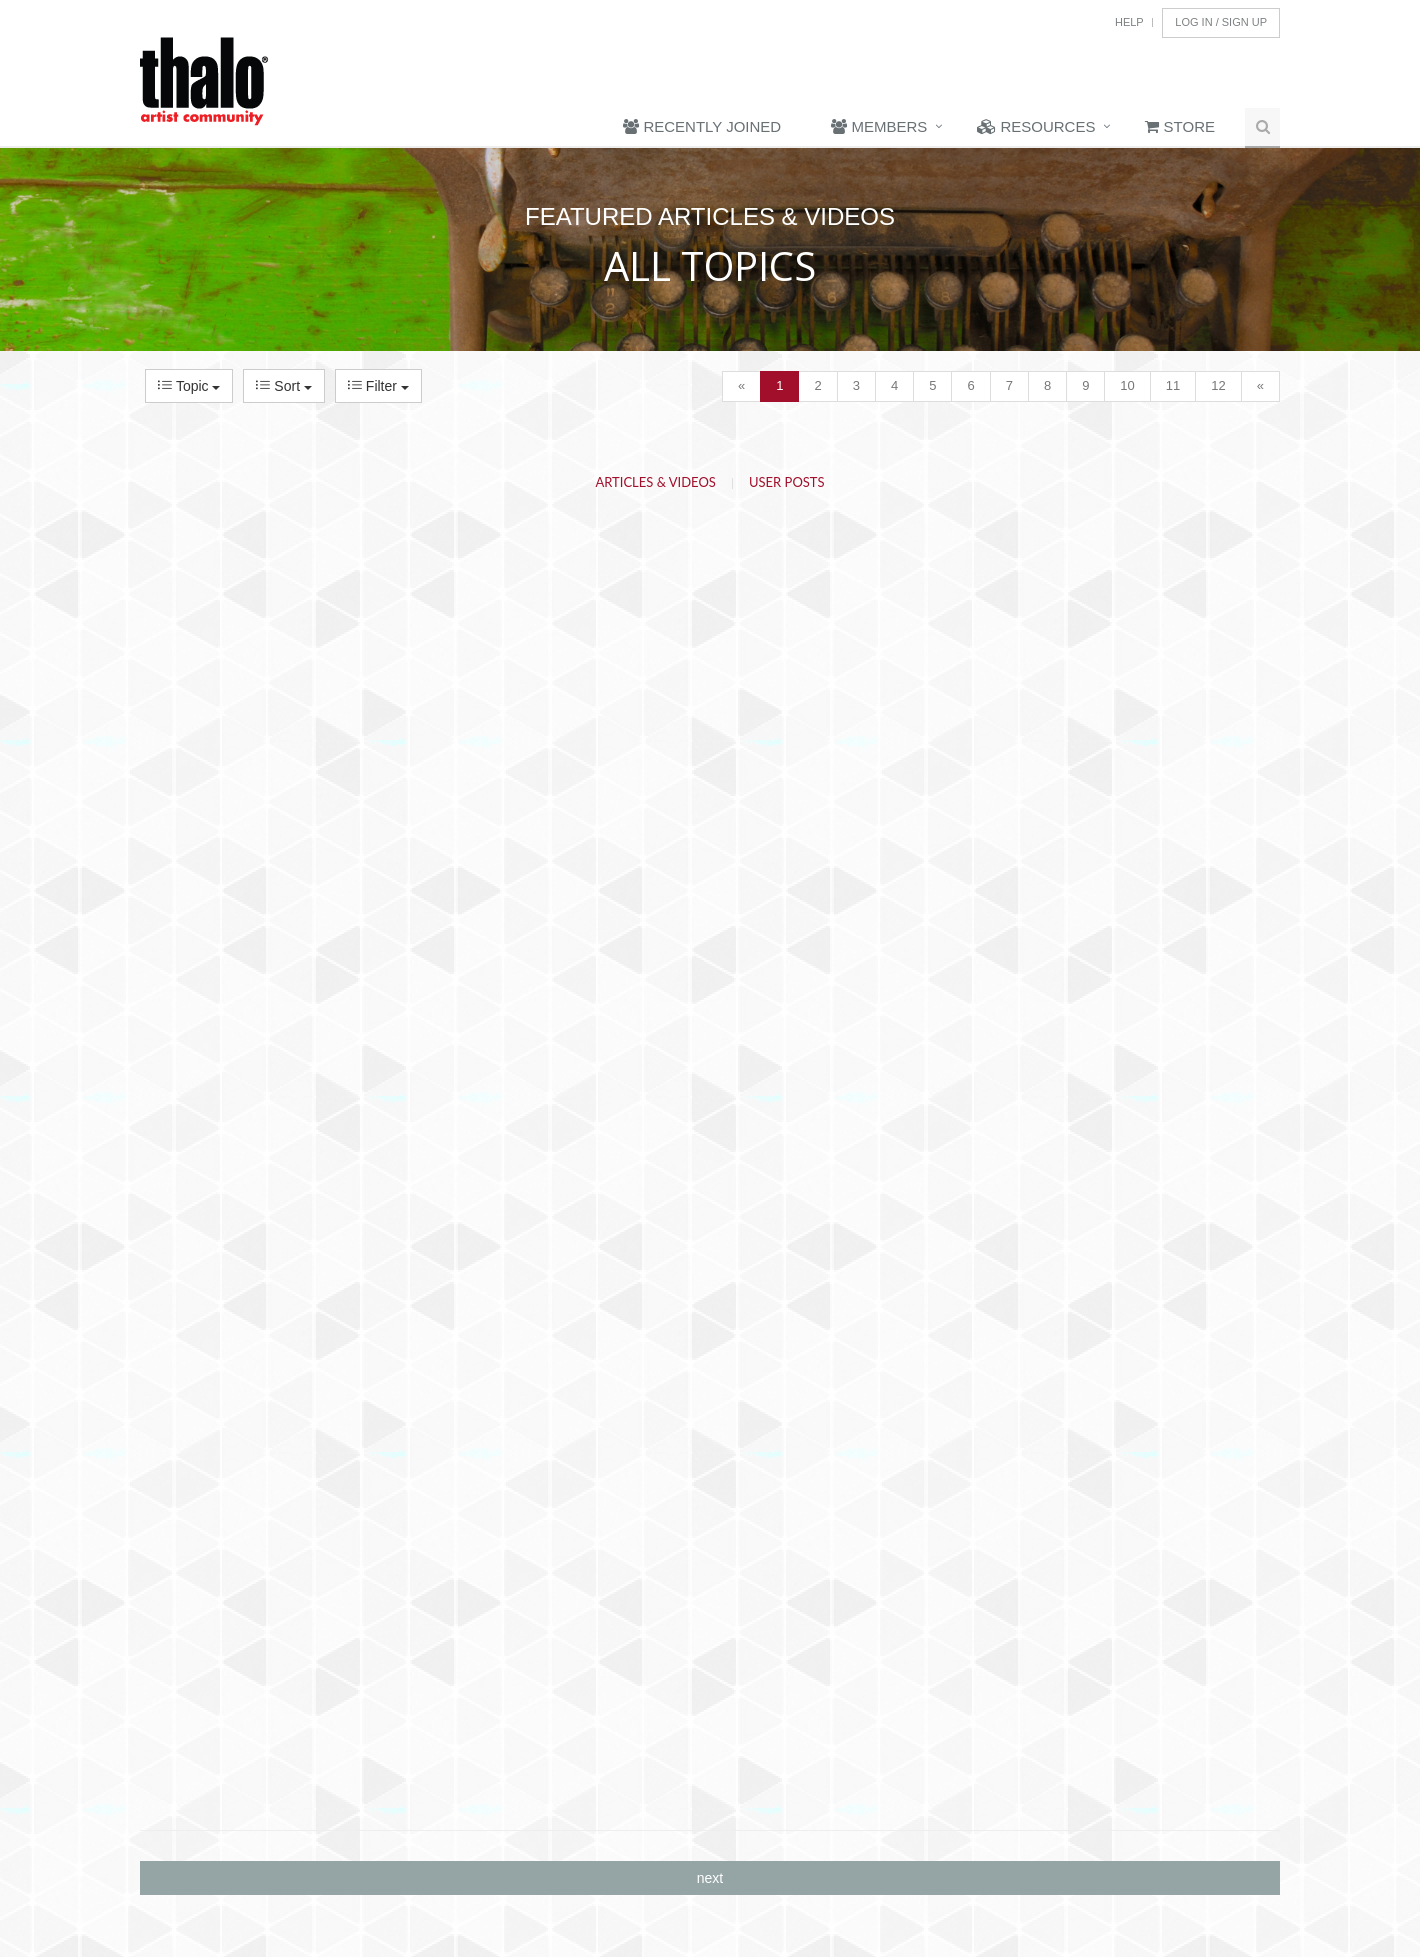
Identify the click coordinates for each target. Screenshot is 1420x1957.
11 (1173, 385)
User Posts (787, 482)
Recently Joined (702, 126)
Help (1129, 22)
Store (1180, 126)
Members (879, 126)
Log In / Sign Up (1221, 22)
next (710, 1878)
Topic (189, 386)
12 (1218, 385)
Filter (378, 386)
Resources (1036, 126)
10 (1127, 385)
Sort (283, 386)
